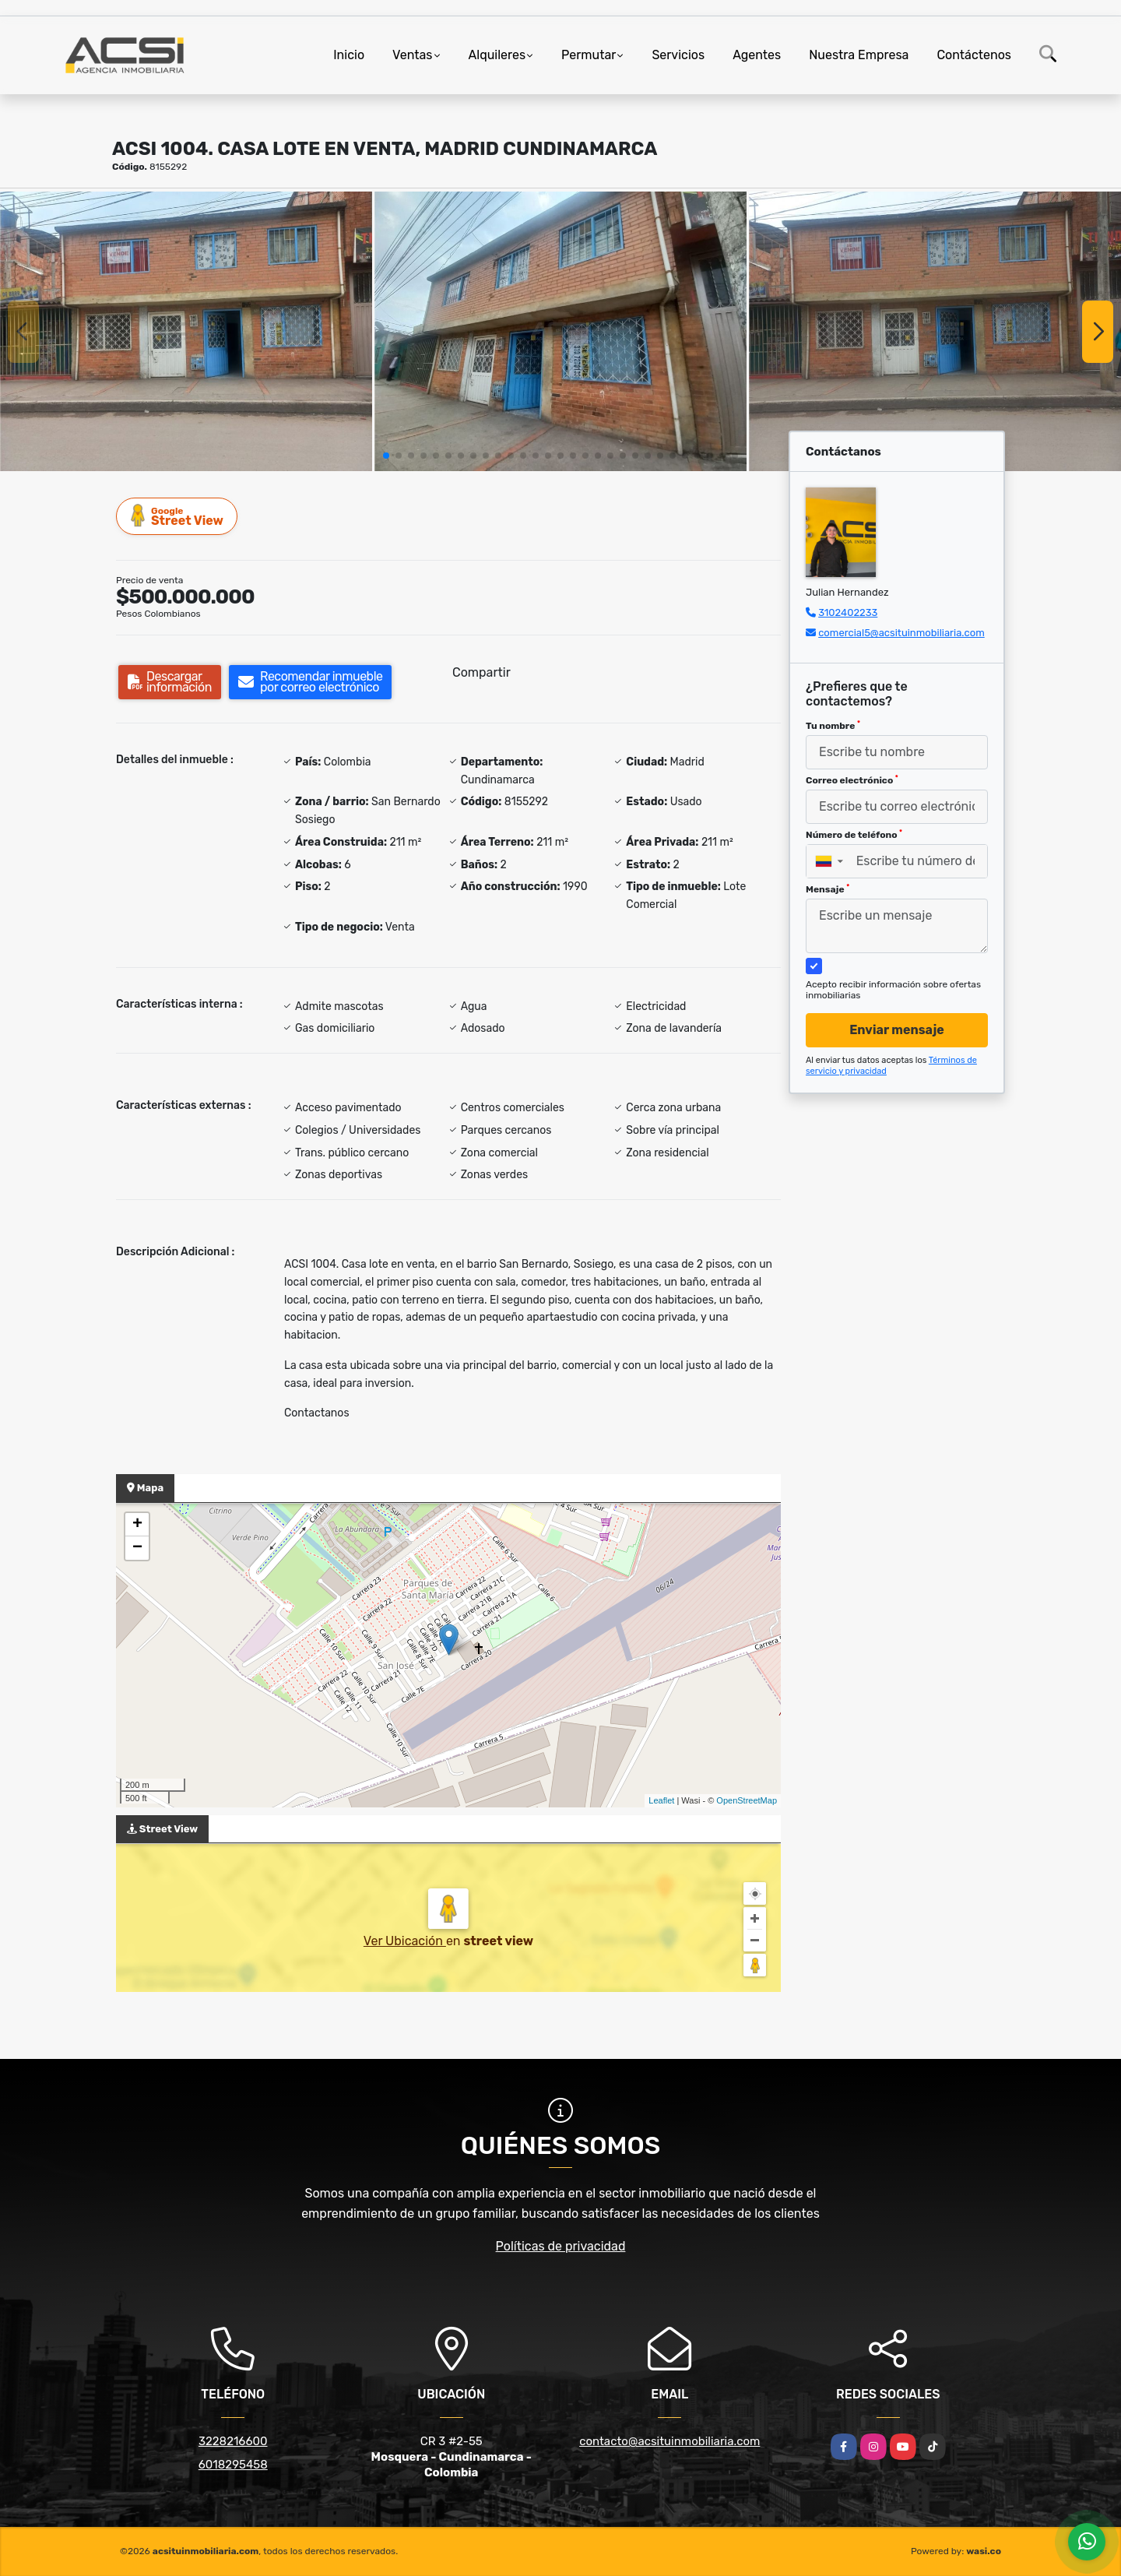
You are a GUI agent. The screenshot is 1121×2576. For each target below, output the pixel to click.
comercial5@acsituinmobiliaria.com (901, 633)
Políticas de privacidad (561, 2246)
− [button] (137, 1548)
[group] (186, 331)
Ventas (412, 55)
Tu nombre (833, 726)
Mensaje (827, 889)
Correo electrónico (852, 780)
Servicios (678, 55)
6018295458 (233, 2465)
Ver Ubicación (405, 1941)
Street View (177, 516)
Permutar (588, 55)
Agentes (757, 55)
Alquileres (497, 55)
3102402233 (847, 612)
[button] (386, 455)
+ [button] (137, 1524)
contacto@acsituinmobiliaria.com (669, 2441)
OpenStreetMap (746, 1800)
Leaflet (661, 1800)
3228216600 (233, 2441)
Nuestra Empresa (858, 55)
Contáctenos (974, 55)
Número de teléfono (854, 835)
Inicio (348, 55)
